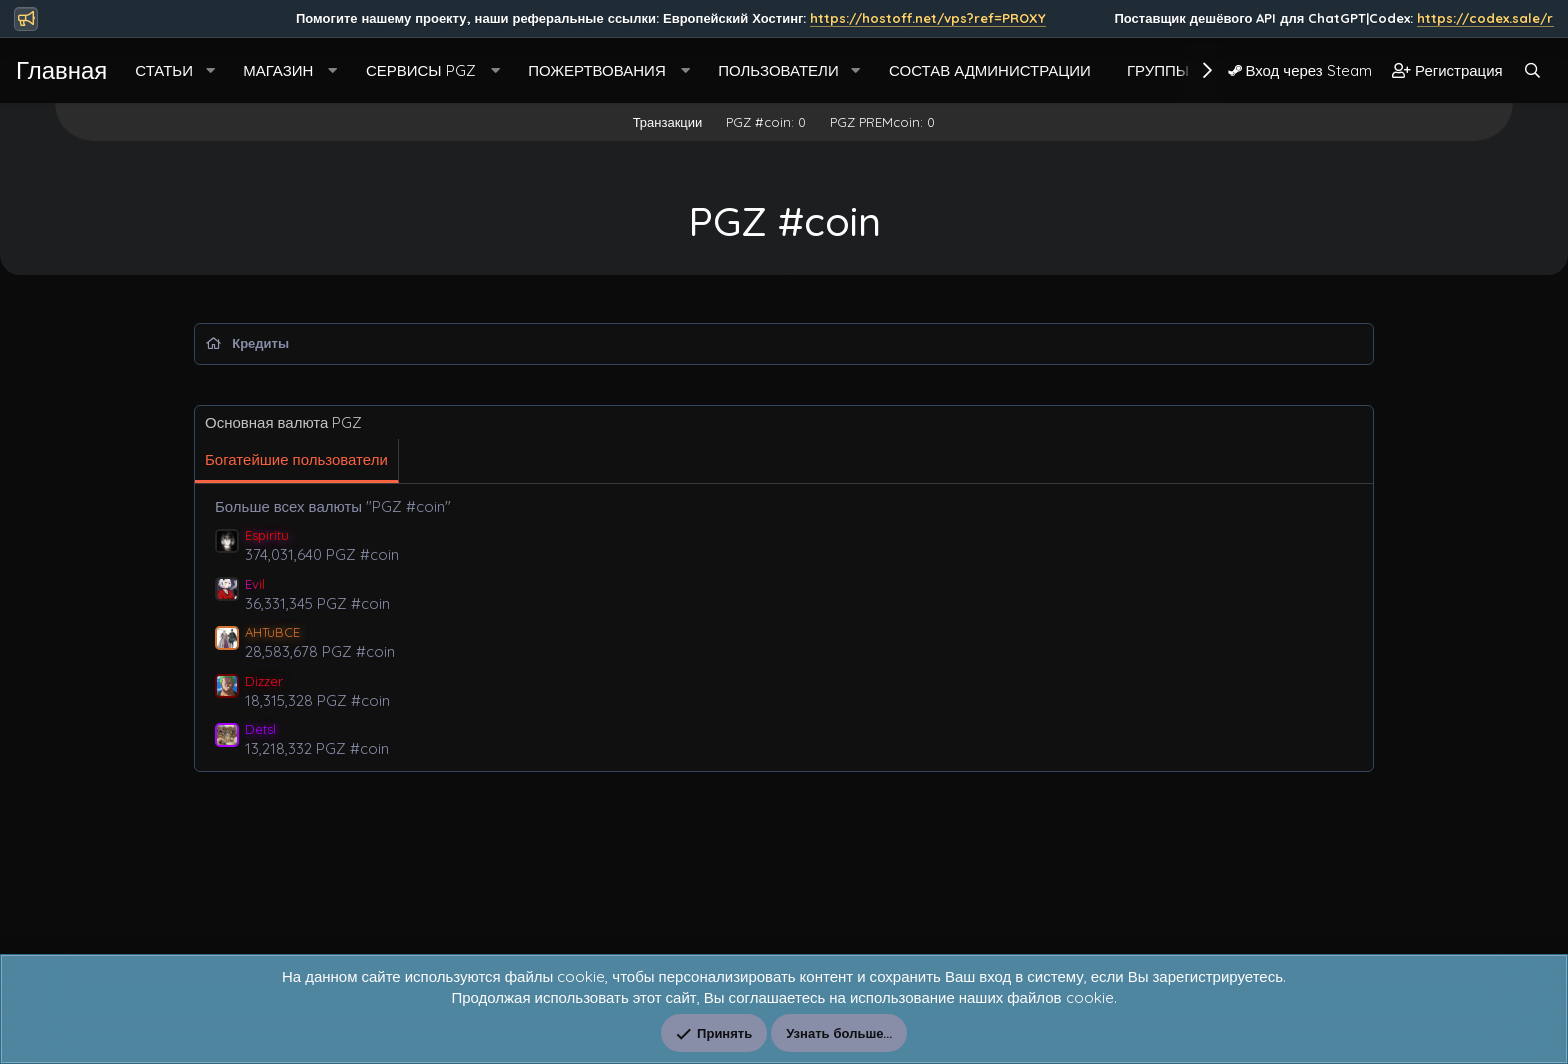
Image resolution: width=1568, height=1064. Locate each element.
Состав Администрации (990, 70)
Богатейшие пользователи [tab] (296, 459)
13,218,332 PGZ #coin (317, 748)
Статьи (164, 70)
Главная (61, 70)
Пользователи (778, 70)
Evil (255, 584)
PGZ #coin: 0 (766, 122)
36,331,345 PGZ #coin (317, 603)
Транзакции (668, 122)
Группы (1158, 70)
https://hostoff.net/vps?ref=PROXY (1146, 18)
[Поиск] (1532, 70)
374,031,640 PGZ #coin (322, 554)
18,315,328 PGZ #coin (317, 700)
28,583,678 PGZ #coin (320, 651)
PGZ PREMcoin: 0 (882, 122)
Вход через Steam (1299, 70)
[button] (210, 70)
